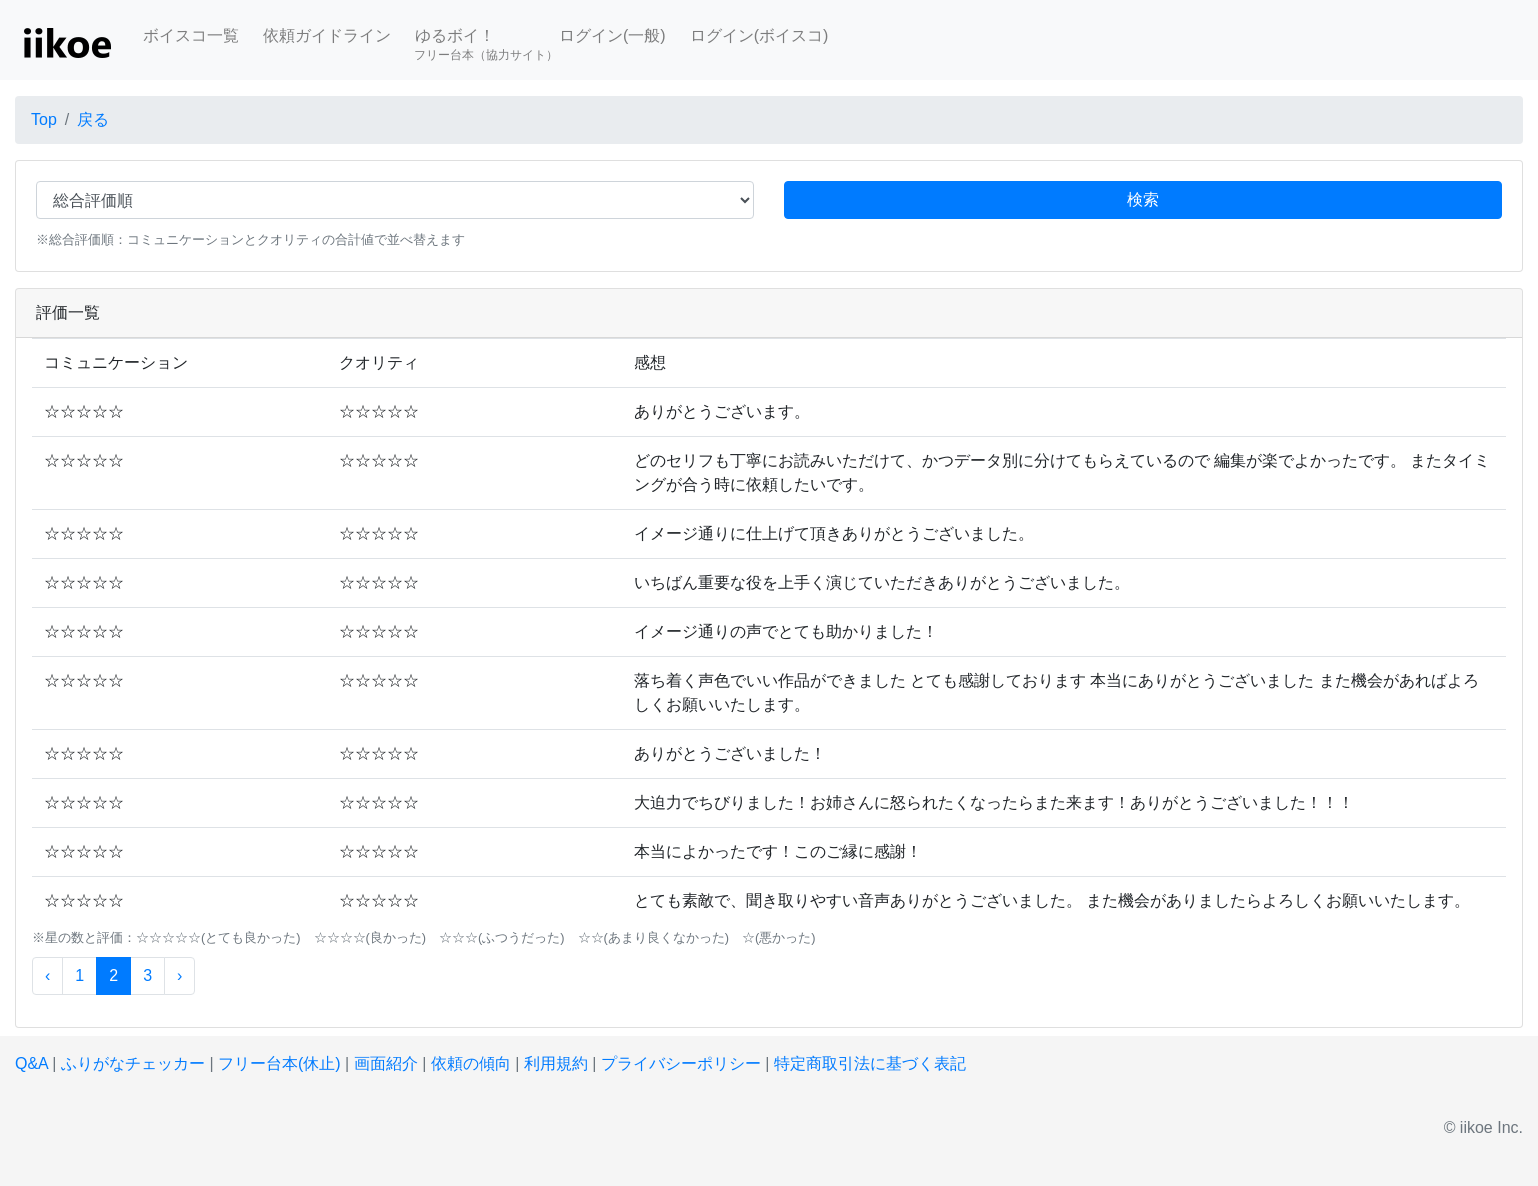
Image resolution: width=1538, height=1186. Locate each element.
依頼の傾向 (471, 1063)
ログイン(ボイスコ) (759, 35)
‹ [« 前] (47, 975)
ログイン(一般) (612, 35)
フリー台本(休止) (279, 1063)
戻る (93, 119)
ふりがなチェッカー (133, 1063)
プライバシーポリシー (681, 1063)
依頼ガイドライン (327, 35)
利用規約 (556, 1063)
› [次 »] (179, 975)
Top (44, 119)
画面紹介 (386, 1063)
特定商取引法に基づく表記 (870, 1063)
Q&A (31, 1063)
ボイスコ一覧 (191, 35)
